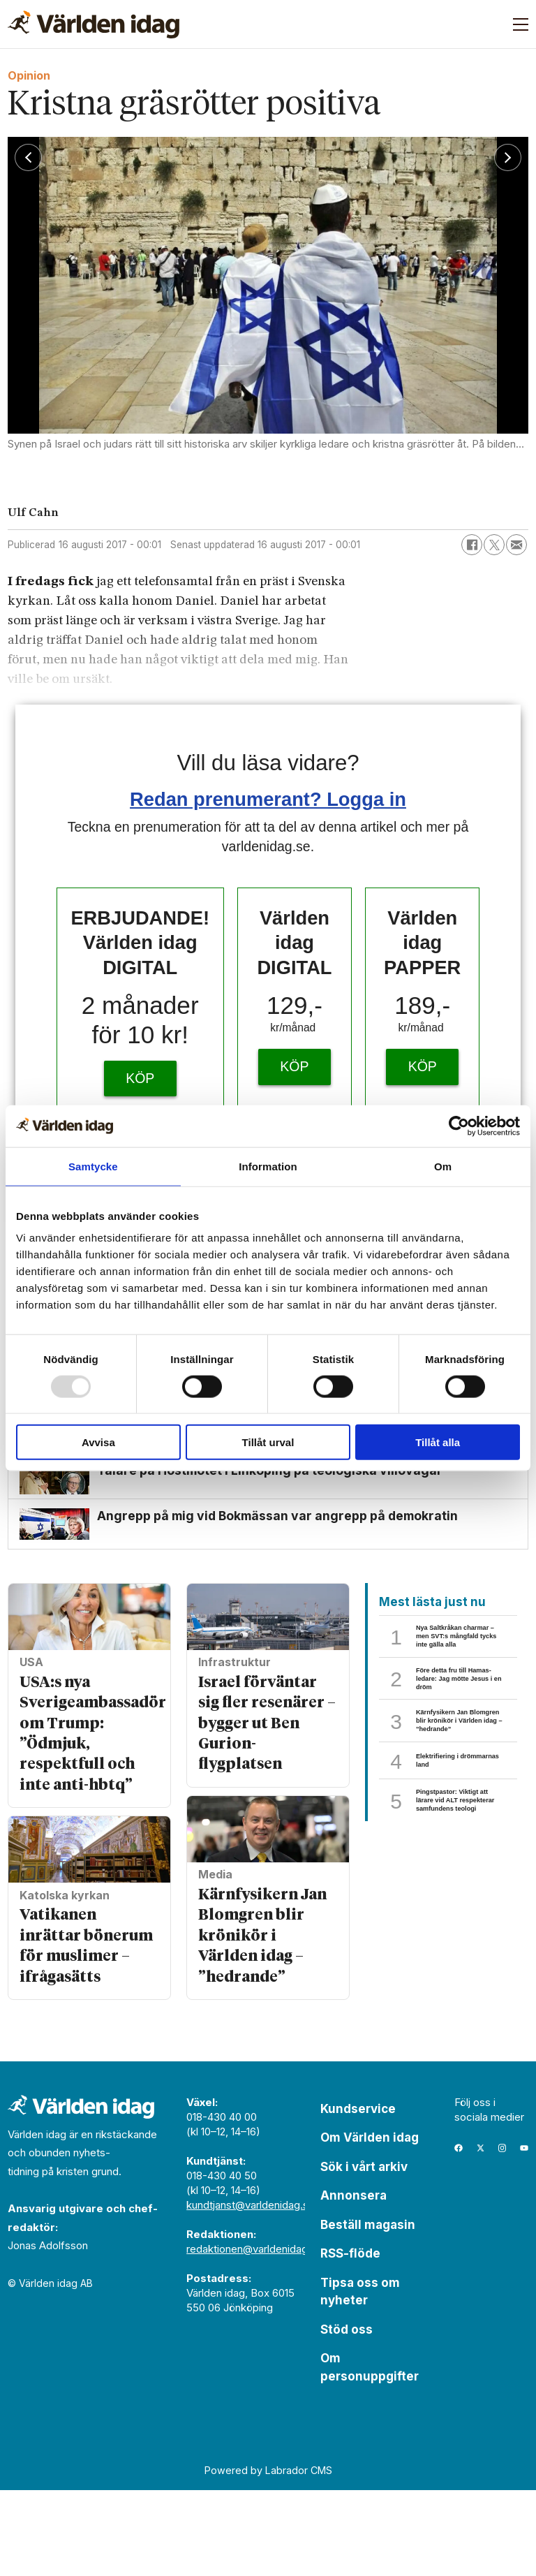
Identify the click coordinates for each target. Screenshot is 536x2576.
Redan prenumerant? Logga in (268, 799)
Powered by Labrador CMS (268, 2556)
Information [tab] (268, 1166)
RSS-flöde (350, 2339)
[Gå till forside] (93, 24)
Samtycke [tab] (93, 1166)
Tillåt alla (437, 1442)
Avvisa (98, 1442)
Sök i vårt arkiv (364, 2253)
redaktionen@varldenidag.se (254, 2334)
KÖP (140, 1078)
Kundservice (358, 2195)
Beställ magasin (367, 2311)
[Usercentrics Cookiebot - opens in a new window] (459, 1125)
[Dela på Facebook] (471, 544)
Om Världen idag (369, 2223)
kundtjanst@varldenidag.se (250, 2290)
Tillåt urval (268, 1442)
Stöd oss (346, 2415)
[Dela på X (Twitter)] (494, 544)
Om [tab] (443, 1166)
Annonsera (353, 2281)
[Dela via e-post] (516, 544)
